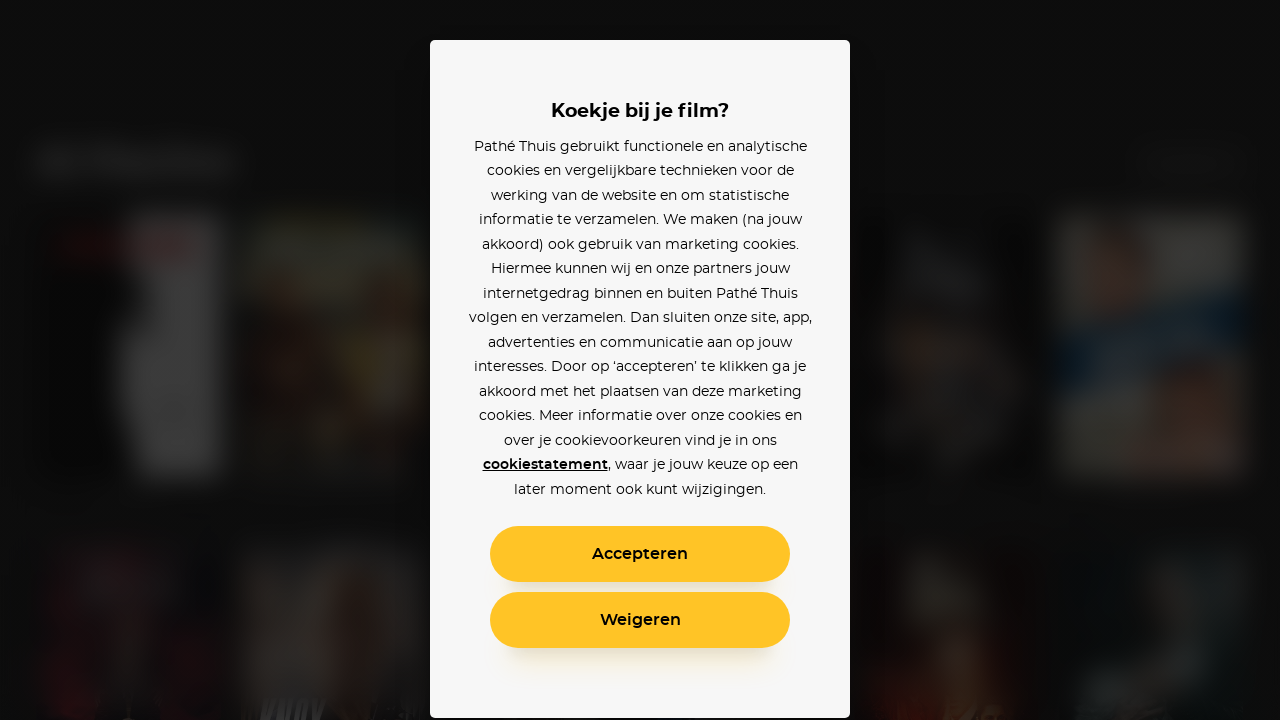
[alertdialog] (640, 360)
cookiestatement (545, 465)
